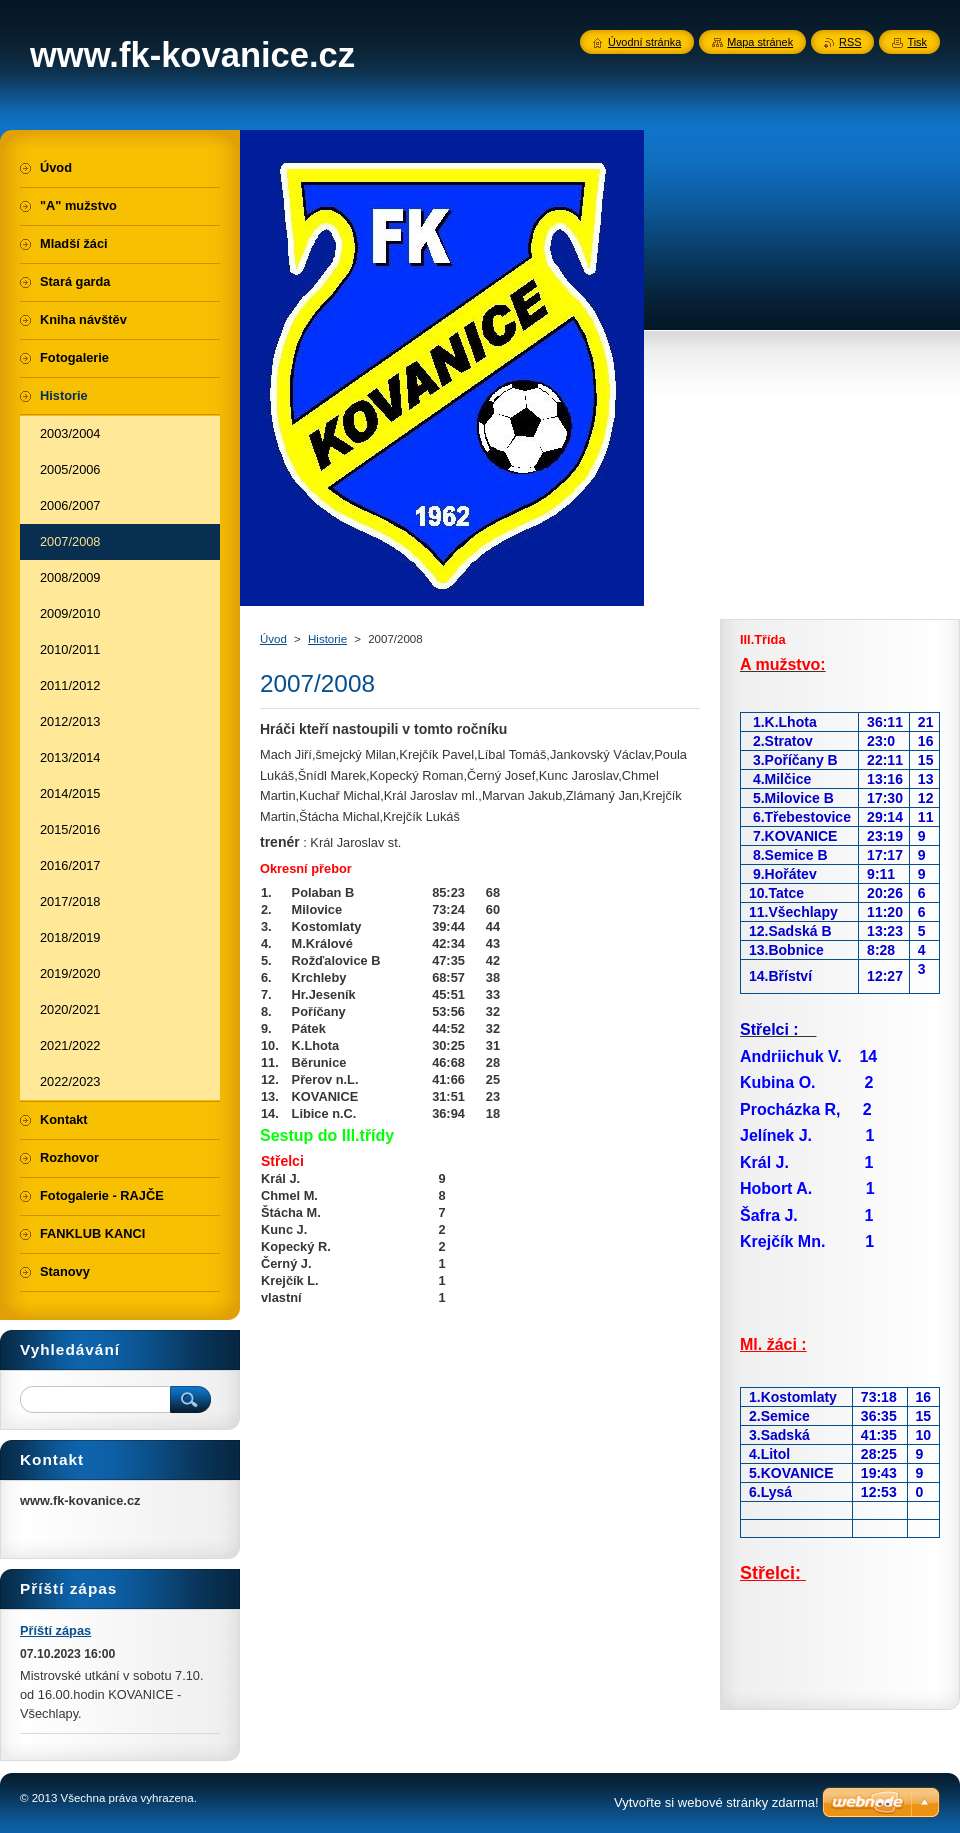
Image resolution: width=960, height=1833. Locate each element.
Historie (327, 639)
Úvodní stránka (644, 42)
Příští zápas (55, 1630)
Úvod (273, 639)
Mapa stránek (760, 42)
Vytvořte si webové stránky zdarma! (716, 1802)
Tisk (917, 42)
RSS (850, 42)
